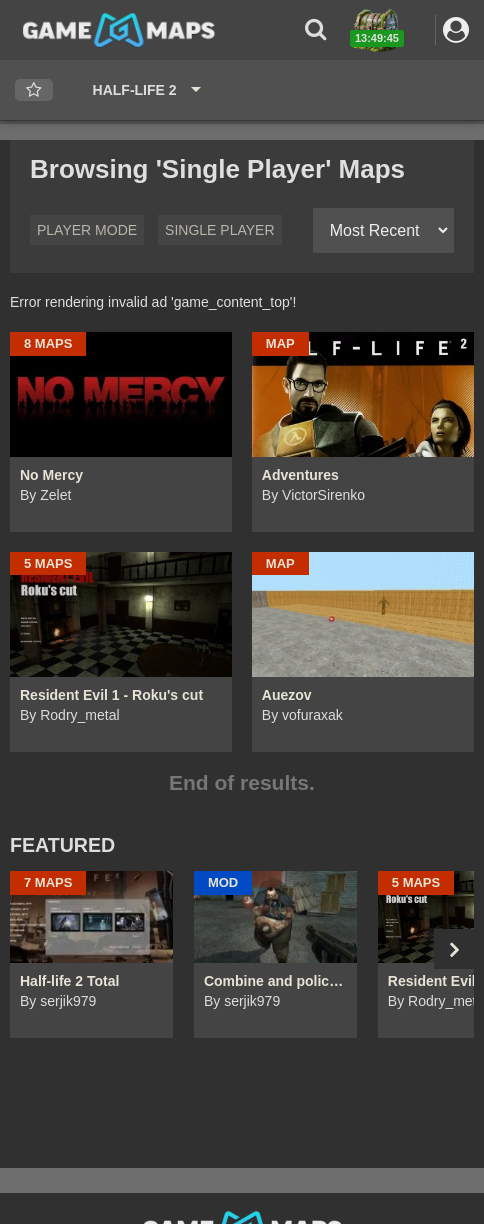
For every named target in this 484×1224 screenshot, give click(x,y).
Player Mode (87, 230)
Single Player (219, 230)
